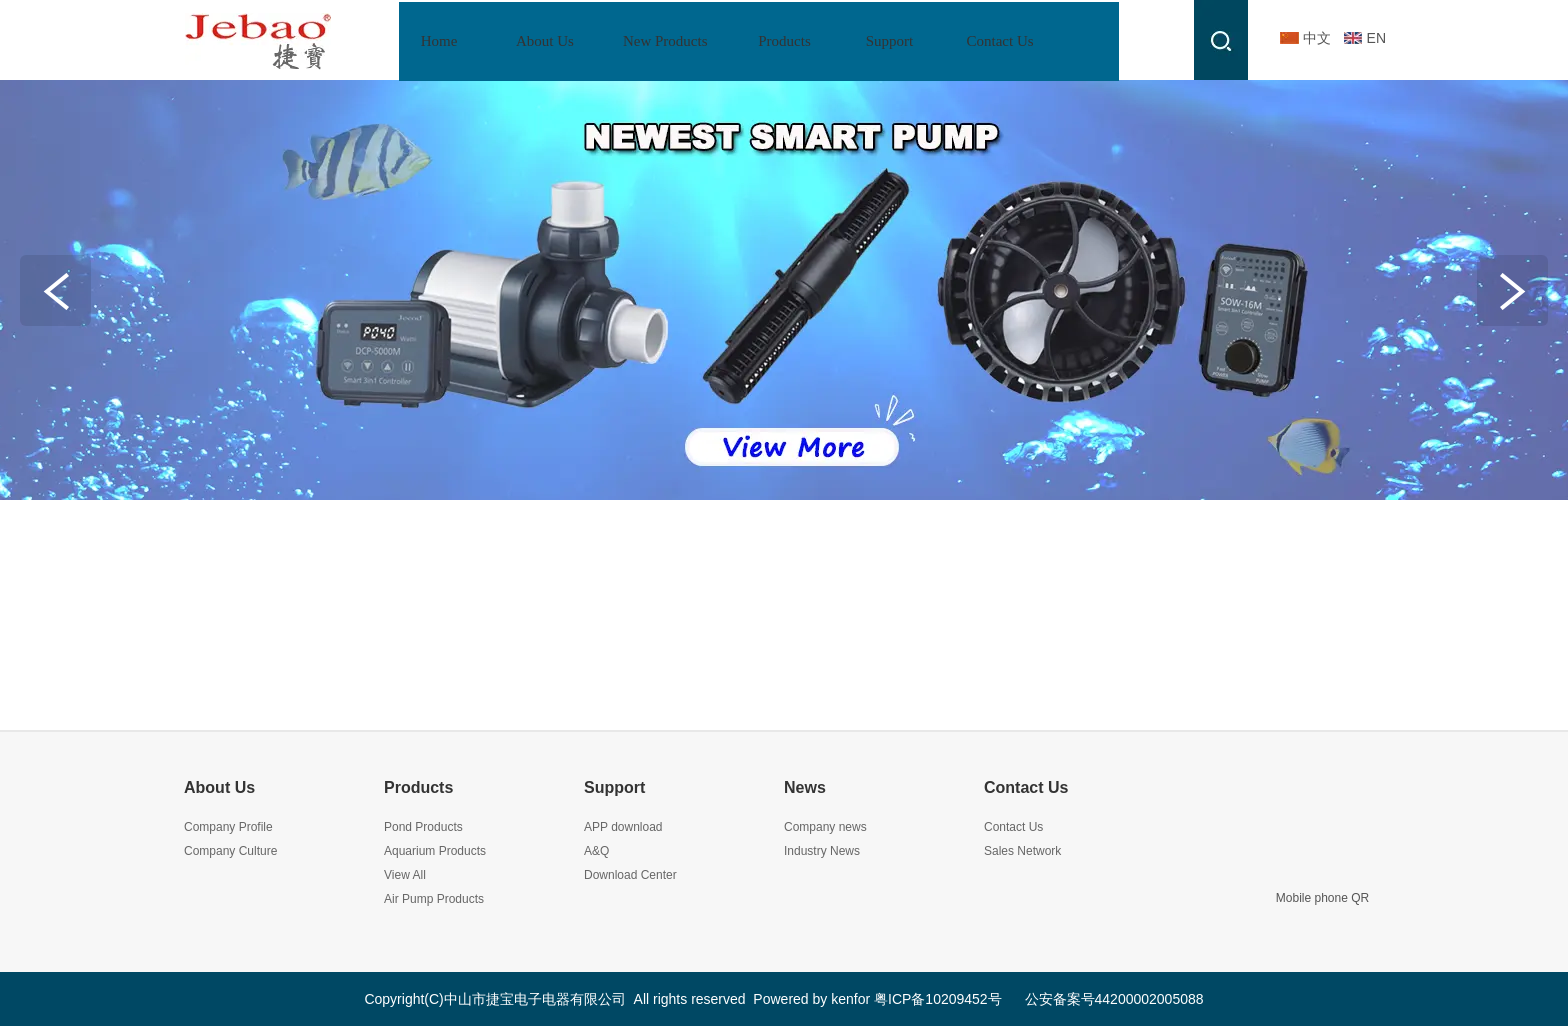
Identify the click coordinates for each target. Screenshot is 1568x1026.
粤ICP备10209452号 (938, 999)
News (805, 787)
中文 (1317, 38)
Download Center (630, 875)
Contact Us (1026, 787)
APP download (623, 827)
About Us (219, 787)
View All (405, 875)
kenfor (850, 999)
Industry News (822, 851)
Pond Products (423, 827)
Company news (825, 827)
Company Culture (230, 851)
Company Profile (228, 827)
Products (418, 787)
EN (1376, 38)
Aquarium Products (435, 851)
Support (614, 787)
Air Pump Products (434, 899)
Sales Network (1022, 851)
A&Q (596, 851)
